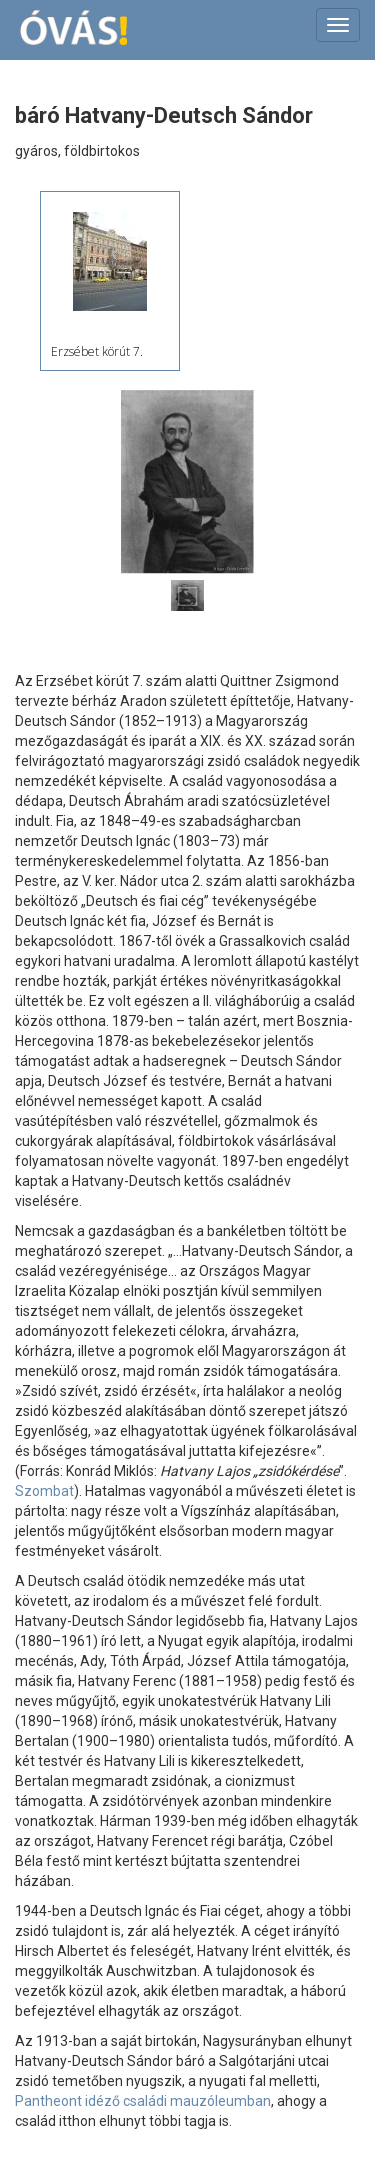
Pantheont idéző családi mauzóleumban (143, 2101)
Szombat (44, 1491)
